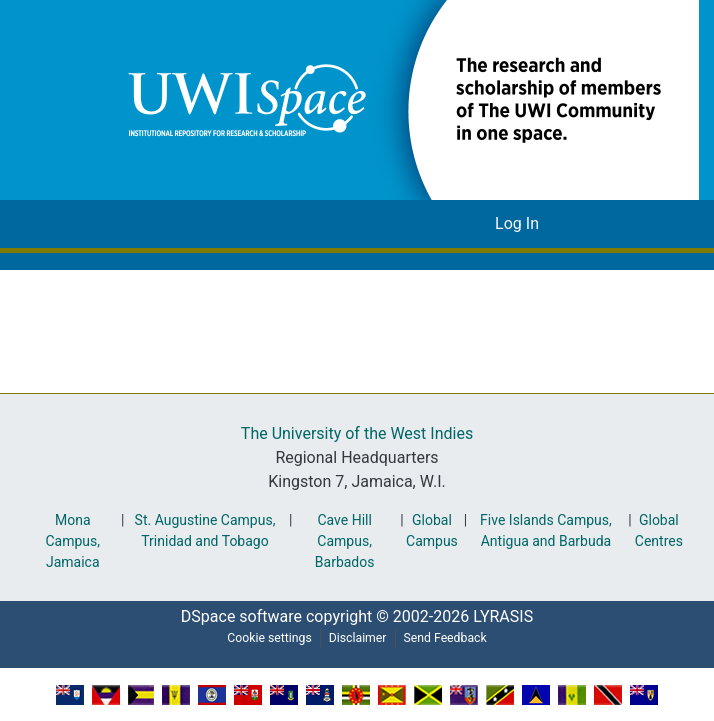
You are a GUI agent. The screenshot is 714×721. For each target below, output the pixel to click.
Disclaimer (357, 638)
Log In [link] (517, 224)
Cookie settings (263, 638)
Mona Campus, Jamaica (71, 541)
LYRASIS (508, 617)
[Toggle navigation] (587, 224)
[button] (399, 99)
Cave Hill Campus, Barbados (341, 541)
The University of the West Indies (357, 434)
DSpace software (235, 617)
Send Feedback (451, 638)
